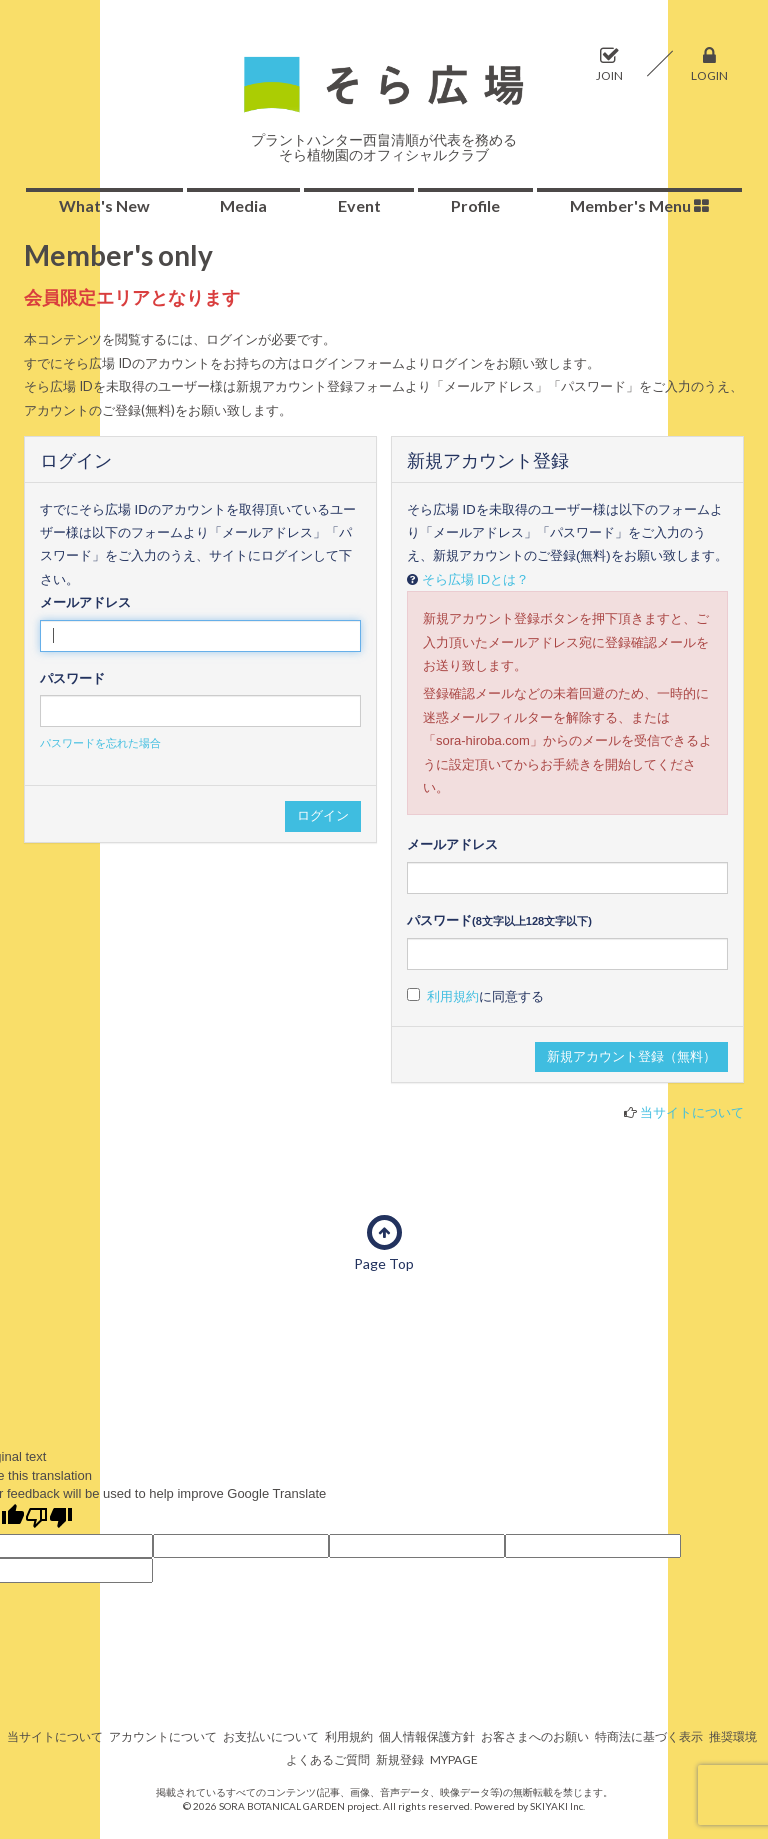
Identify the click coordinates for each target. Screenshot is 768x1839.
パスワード (72, 678)
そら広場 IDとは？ (476, 579)
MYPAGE (454, 1759)
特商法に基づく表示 (649, 1736)
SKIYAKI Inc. (557, 1806)
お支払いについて (271, 1736)
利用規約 (453, 996)
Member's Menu (639, 205)
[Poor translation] (49, 1519)
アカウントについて (163, 1736)
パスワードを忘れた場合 (100, 743)
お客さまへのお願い (535, 1736)
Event (359, 205)
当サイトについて (692, 1112)
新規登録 (400, 1759)
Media (243, 205)
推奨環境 (733, 1736)
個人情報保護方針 (427, 1736)
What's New (104, 205)
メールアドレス (85, 602)
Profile (475, 205)
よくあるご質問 (328, 1759)
